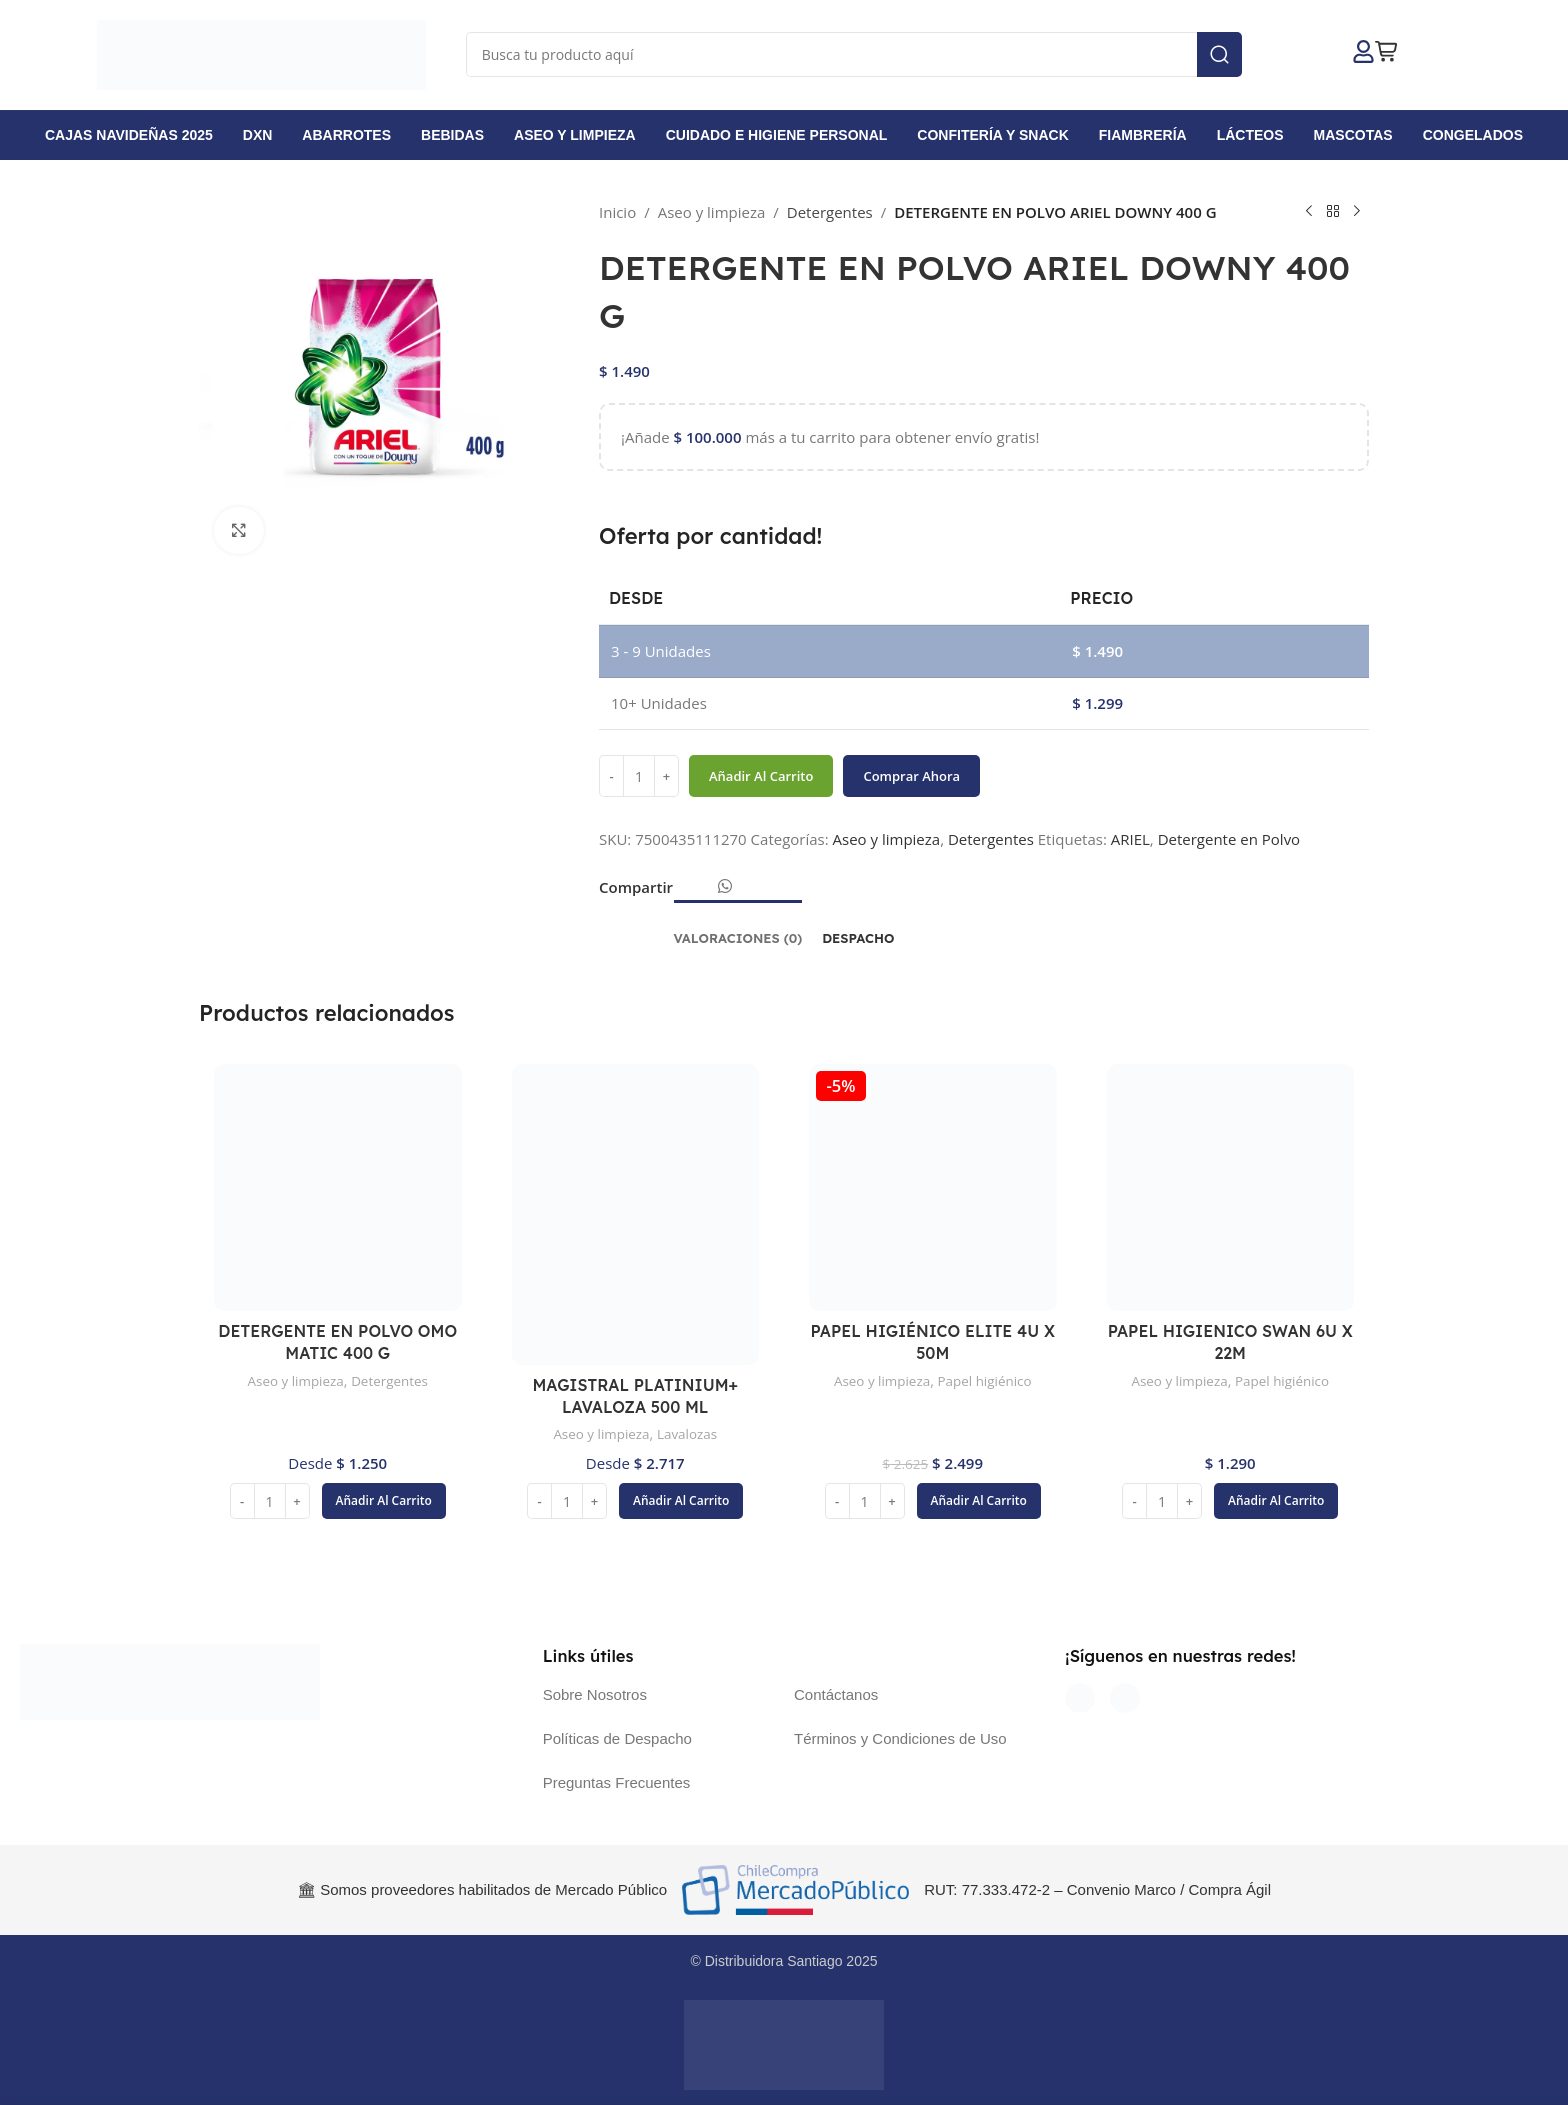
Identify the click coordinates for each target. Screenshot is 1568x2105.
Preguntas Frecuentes (617, 1782)
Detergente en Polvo (1229, 839)
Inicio (617, 212)
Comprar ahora (911, 775)
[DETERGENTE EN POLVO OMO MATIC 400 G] (338, 1188)
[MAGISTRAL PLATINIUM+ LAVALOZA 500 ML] (636, 1214)
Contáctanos (836, 1694)
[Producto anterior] (1309, 212)
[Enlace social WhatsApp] (724, 886)
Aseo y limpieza (712, 212)
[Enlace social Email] (700, 892)
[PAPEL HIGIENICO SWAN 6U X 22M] (1231, 1188)
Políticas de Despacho (617, 1738)
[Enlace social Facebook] (683, 892)
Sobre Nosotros (595, 1694)
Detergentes (830, 212)
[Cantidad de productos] (639, 776)
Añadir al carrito (761, 775)
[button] (384, 1501)
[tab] (738, 929)
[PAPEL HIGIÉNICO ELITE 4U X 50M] (933, 1188)
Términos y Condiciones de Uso (900, 1738)
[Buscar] (854, 54)
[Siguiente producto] (1357, 212)
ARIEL (1130, 839)
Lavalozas (690, 1433)
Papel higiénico (988, 1380)
